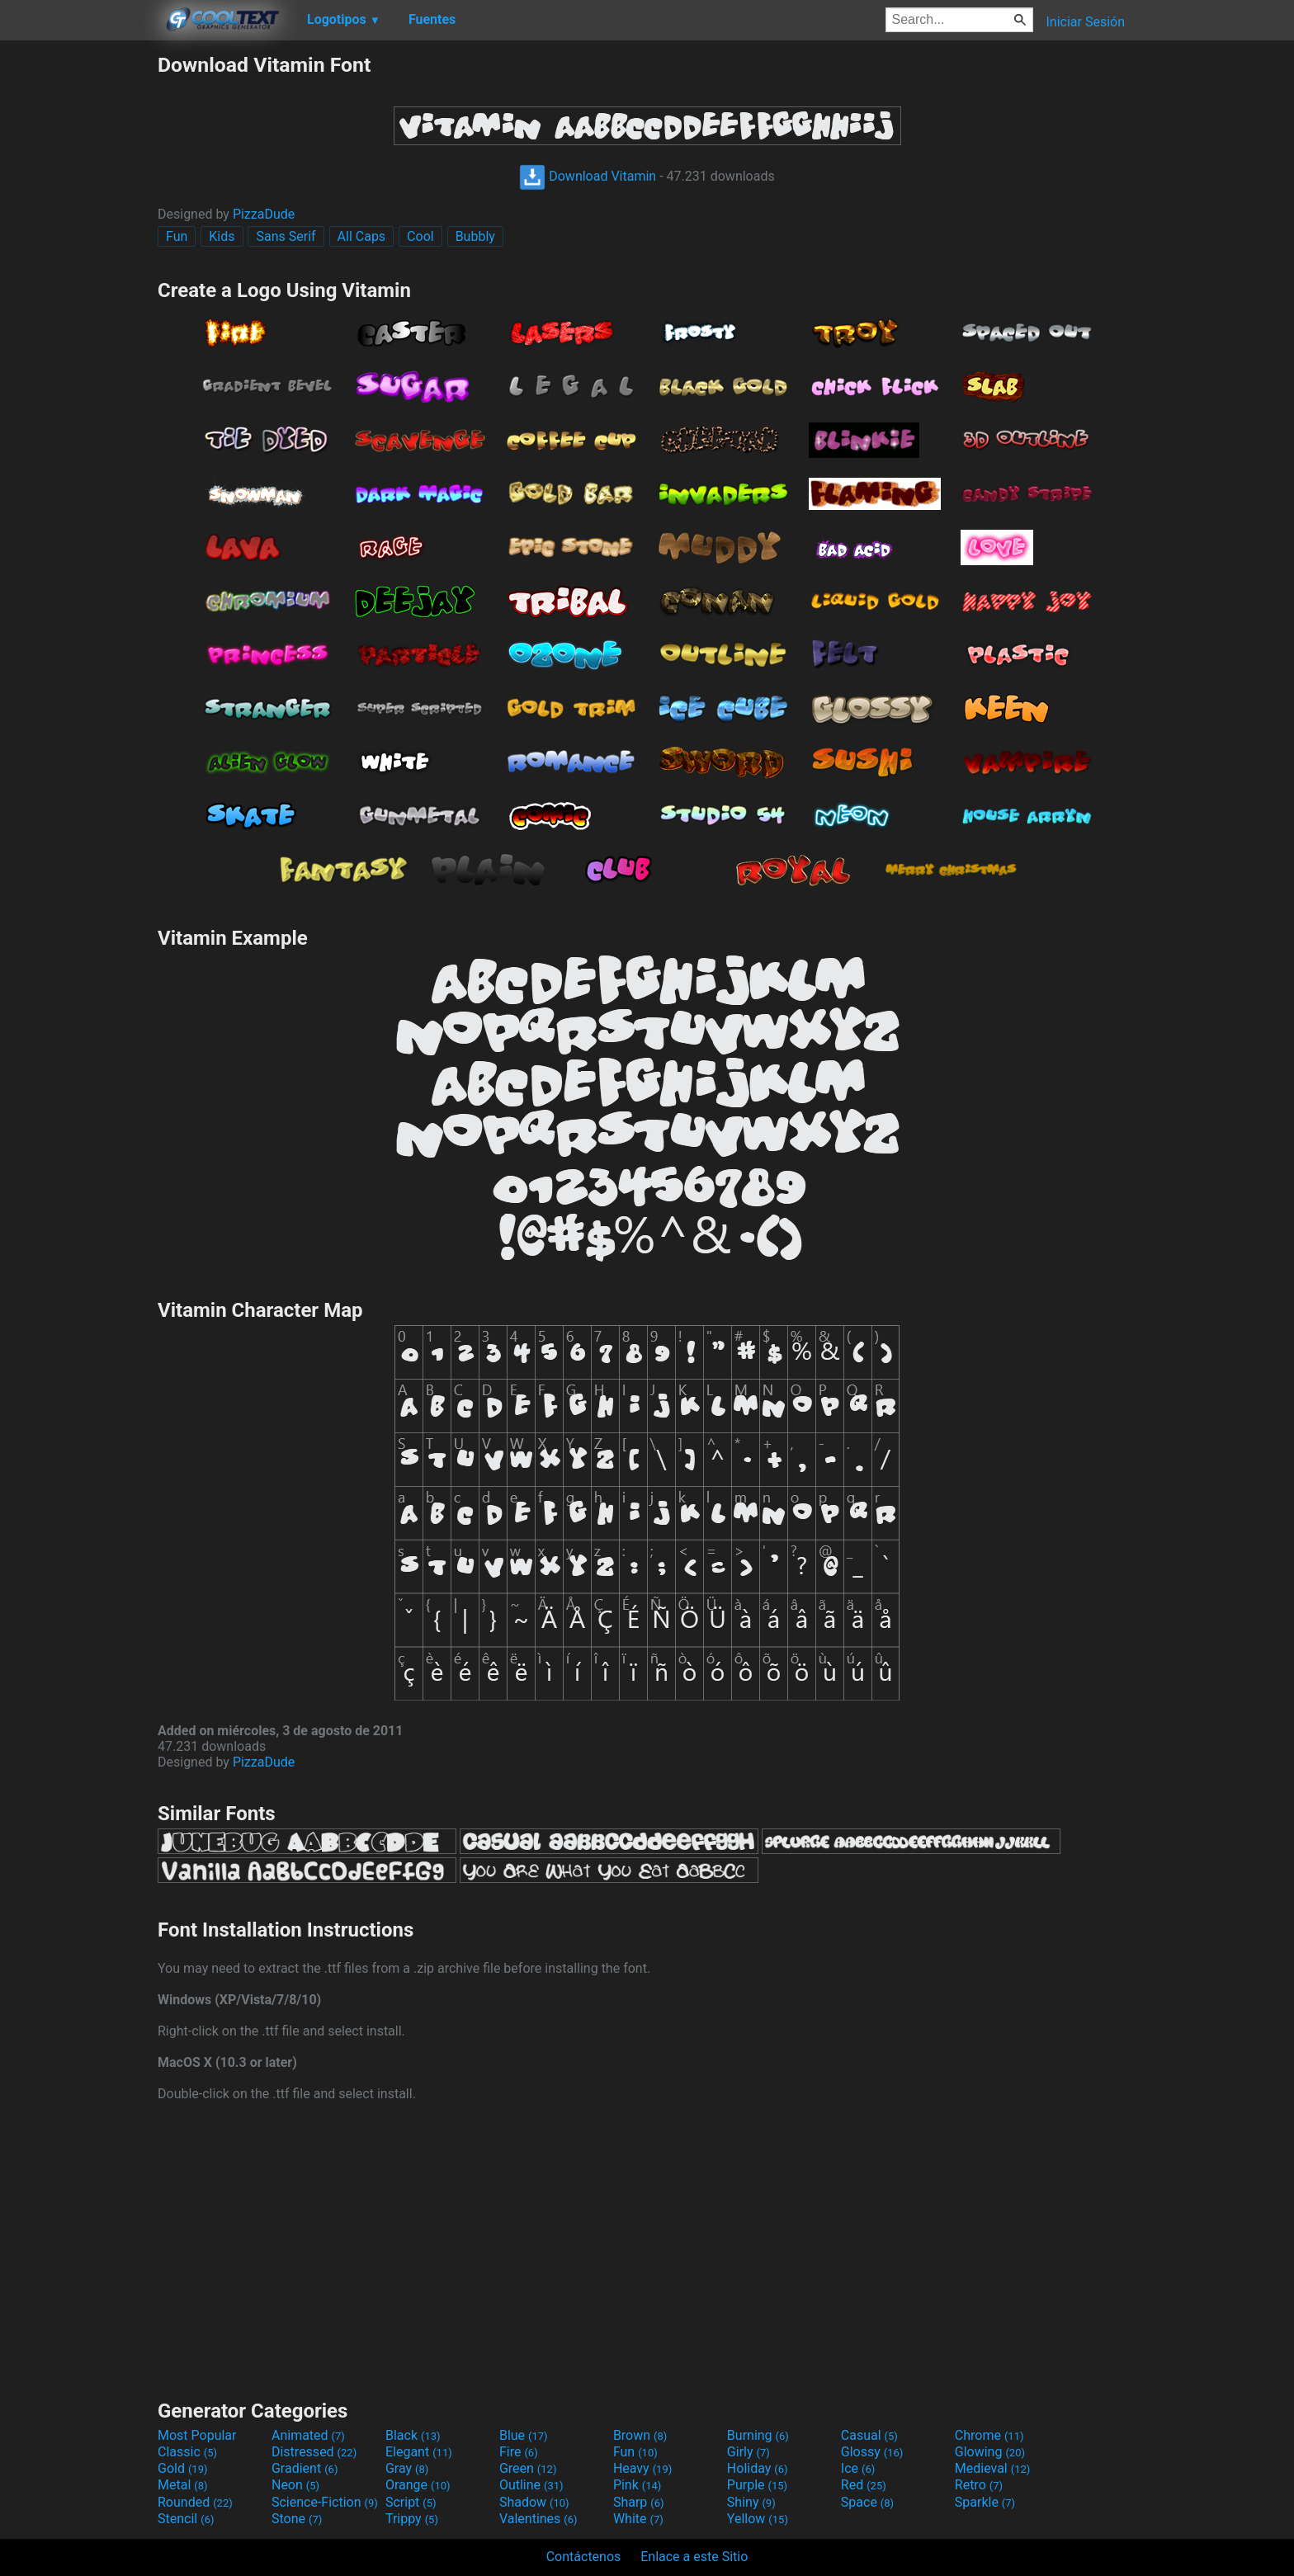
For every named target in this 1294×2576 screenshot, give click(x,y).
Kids (221, 236)
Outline (531, 2485)
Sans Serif (285, 236)
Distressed (314, 2452)
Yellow (757, 2518)
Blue (523, 2435)
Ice (858, 2468)
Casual (869, 2435)
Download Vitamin (587, 176)
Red (863, 2485)
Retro (979, 2485)
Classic (187, 2452)
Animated (308, 2435)
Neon (295, 2485)
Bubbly (475, 236)
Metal (183, 2485)
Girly (748, 2452)
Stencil (186, 2518)
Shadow (534, 2502)
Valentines (538, 2518)
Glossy (872, 2452)
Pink (637, 2485)
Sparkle (985, 2502)
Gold (183, 2468)
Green (528, 2468)
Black (413, 2435)
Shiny (751, 2502)
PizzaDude (264, 214)
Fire (518, 2452)
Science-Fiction (325, 2502)
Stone (297, 2518)
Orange (418, 2485)
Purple (757, 2485)
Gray (406, 2468)
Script (411, 2502)
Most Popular (197, 2435)
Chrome (989, 2435)
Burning (758, 2435)
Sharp (638, 2502)
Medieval (993, 2468)
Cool (420, 236)
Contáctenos (583, 2556)
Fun (176, 236)
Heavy (642, 2468)
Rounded (195, 2502)
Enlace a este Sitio (694, 2556)
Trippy (411, 2518)
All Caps (362, 236)
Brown (640, 2435)
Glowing (990, 2452)
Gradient (305, 2468)
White (638, 2518)
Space (867, 2502)
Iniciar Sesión (1085, 22)
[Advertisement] (78, 300)
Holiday (757, 2468)
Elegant (418, 2452)
